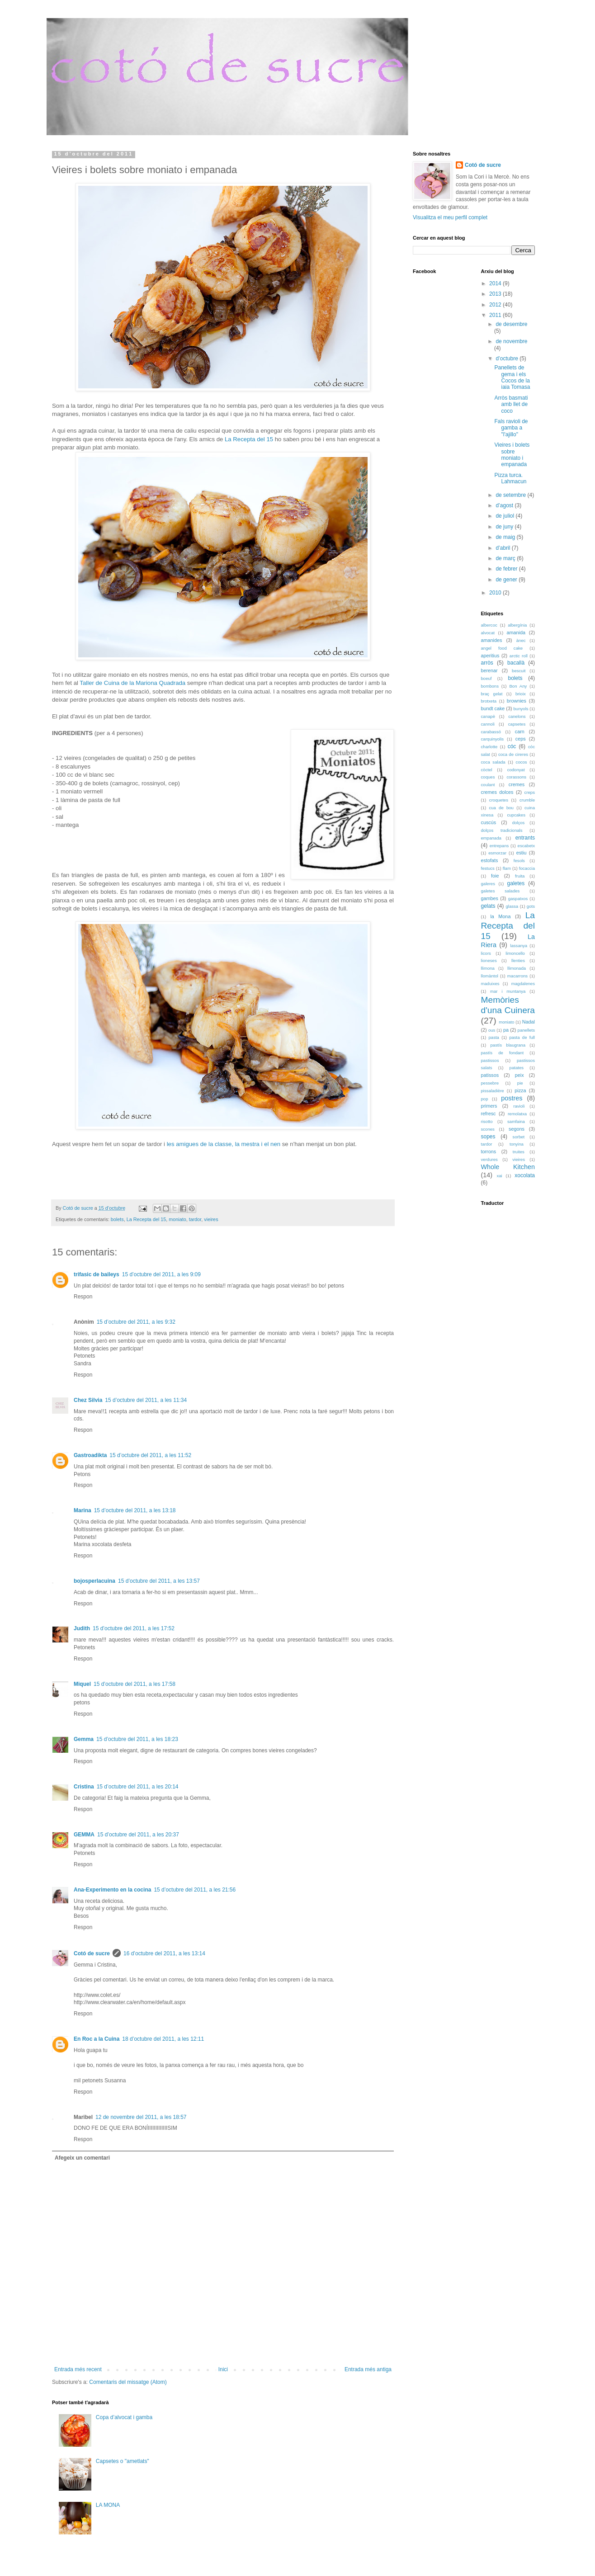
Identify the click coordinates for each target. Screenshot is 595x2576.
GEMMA (84, 1834)
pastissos (490, 1060)
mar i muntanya (507, 991)
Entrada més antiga (368, 2369)
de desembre (511, 324)
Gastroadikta (90, 1455)
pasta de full (522, 1037)
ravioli (518, 1106)
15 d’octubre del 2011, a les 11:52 (150, 1455)
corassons (516, 776)
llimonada (516, 968)
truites (518, 1151)
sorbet (519, 1136)
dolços (518, 822)
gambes (489, 898)
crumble (527, 799)
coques (488, 776)
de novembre (511, 341)
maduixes (490, 983)
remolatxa (517, 1113)
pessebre (490, 1082)
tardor (195, 1219)
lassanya (518, 945)
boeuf (486, 678)
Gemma (84, 1739)
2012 (496, 305)
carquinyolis (492, 738)
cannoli (488, 724)
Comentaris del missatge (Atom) (127, 2382)
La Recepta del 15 (249, 439)
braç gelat (492, 693)
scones (488, 1129)
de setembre (511, 495)
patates (517, 1067)
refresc (488, 1113)
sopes (488, 1136)
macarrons (517, 975)
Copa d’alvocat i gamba (124, 2417)
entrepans (499, 845)
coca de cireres (513, 754)
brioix (520, 693)
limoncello (515, 953)
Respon (83, 1296)
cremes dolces (497, 792)
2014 (496, 283)
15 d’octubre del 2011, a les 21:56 (195, 1890)
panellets (526, 1030)
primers (489, 1106)
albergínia (517, 625)
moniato (177, 1219)
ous (491, 1030)
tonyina (517, 1144)
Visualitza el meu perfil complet (450, 217)
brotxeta (489, 700)
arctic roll (519, 655)
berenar (489, 670)
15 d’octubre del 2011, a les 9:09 (161, 1274)
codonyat (516, 769)
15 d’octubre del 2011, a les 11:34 (146, 1400)
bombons (490, 686)
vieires (211, 1219)
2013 (496, 294)
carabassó (491, 731)
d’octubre (507, 358)
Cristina (84, 1786)
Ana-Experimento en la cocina (112, 1890)
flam (507, 868)
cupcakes (516, 814)
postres (511, 1098)
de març (506, 558)
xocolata (525, 1175)
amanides (491, 640)
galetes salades (500, 890)
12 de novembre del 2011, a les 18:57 (140, 2117)
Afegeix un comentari (82, 2158)
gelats (488, 906)
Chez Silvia (88, 1400)
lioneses (489, 960)
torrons (488, 1151)
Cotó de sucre (92, 1953)
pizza (520, 1090)
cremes (516, 784)
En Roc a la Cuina (96, 2039)
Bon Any (518, 686)
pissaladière (492, 1090)
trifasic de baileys (96, 1274)
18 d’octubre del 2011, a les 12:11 (163, 2039)
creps (529, 792)
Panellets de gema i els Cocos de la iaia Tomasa (512, 377)
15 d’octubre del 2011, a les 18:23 (137, 1739)
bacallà (515, 663)
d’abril (503, 548)
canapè (488, 716)
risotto (487, 1121)
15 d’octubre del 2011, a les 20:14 (138, 1786)
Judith (82, 1628)
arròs (487, 663)
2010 (496, 593)
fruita (519, 875)
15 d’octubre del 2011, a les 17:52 (134, 1628)
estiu (521, 852)
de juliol (505, 516)
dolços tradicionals (502, 830)
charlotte (489, 746)
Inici (223, 2369)
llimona (488, 968)
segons (516, 1129)
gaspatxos (518, 898)
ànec (521, 640)
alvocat (488, 632)
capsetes (516, 724)
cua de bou (501, 807)
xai (499, 1175)
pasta (493, 1037)
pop (484, 1098)
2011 (496, 315)
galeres (488, 883)
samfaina (516, 1121)
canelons (516, 716)
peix (519, 1075)
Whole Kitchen (508, 1166)
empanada (491, 837)
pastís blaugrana (507, 1045)
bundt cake (493, 708)
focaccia (527, 868)
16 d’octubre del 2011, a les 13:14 (164, 1953)
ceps (520, 738)
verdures (489, 1159)
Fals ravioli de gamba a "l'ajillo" (511, 428)
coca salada (493, 762)
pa (506, 1030)
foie (495, 875)
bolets (117, 1219)
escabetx (526, 845)
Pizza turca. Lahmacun (510, 478)
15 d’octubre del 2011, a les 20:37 (138, 1834)
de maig (506, 537)
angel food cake (502, 648)
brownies (516, 700)
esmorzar (497, 852)
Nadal (528, 1021)
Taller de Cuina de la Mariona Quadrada (133, 682)
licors (486, 953)
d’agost (505, 505)
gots (531, 906)
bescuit (518, 670)
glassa (511, 906)
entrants (525, 838)
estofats (489, 860)
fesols (519, 860)
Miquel (82, 1684)
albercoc (489, 625)
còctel (486, 769)
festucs (488, 868)
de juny (505, 527)
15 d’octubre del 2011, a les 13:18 (135, 1510)
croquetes (498, 799)
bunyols (521, 708)
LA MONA (108, 2505)
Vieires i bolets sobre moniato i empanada (511, 454)
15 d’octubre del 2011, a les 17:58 (134, 1684)
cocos (521, 762)
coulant (488, 784)
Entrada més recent (78, 2369)
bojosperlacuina (94, 1581)
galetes (516, 883)
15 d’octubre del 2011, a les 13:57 (159, 1581)
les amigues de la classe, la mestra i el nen (223, 1144)
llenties (518, 960)
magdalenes (523, 983)
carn (519, 731)
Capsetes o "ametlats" (122, 2461)
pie (520, 1082)
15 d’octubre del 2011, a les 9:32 (136, 1322)
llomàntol (489, 975)
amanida (516, 632)
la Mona (500, 916)
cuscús (488, 822)
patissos (490, 1075)
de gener (507, 579)
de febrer (507, 569)
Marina (82, 1510)
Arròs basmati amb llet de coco (511, 404)
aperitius (490, 655)
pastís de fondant (502, 1052)
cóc (512, 746)
